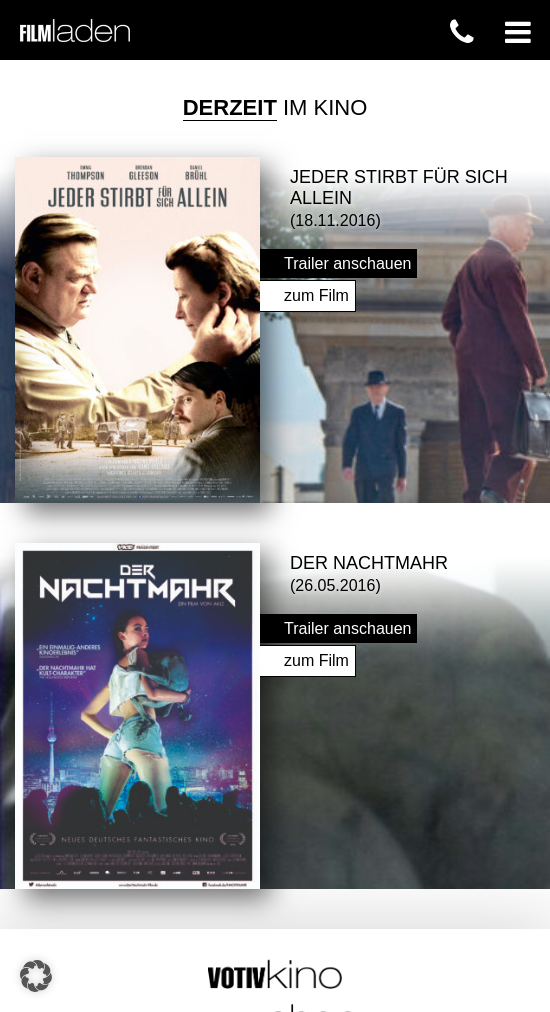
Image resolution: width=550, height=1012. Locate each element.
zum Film (316, 293)
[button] (36, 976)
